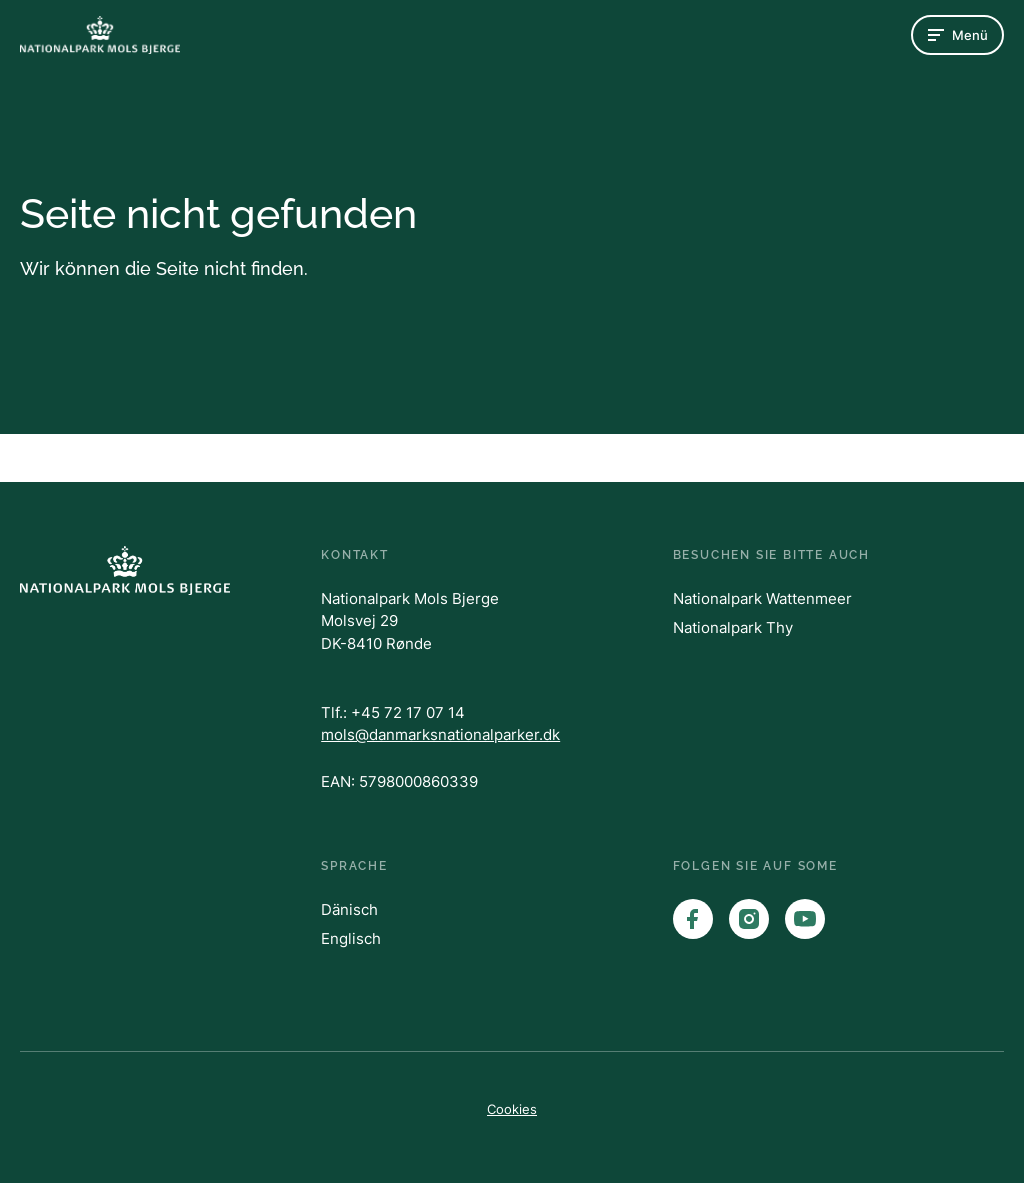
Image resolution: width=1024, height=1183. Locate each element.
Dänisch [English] (349, 909)
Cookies (512, 1109)
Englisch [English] (351, 938)
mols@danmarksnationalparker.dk (440, 734)
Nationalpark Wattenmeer (762, 598)
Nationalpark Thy (733, 627)
